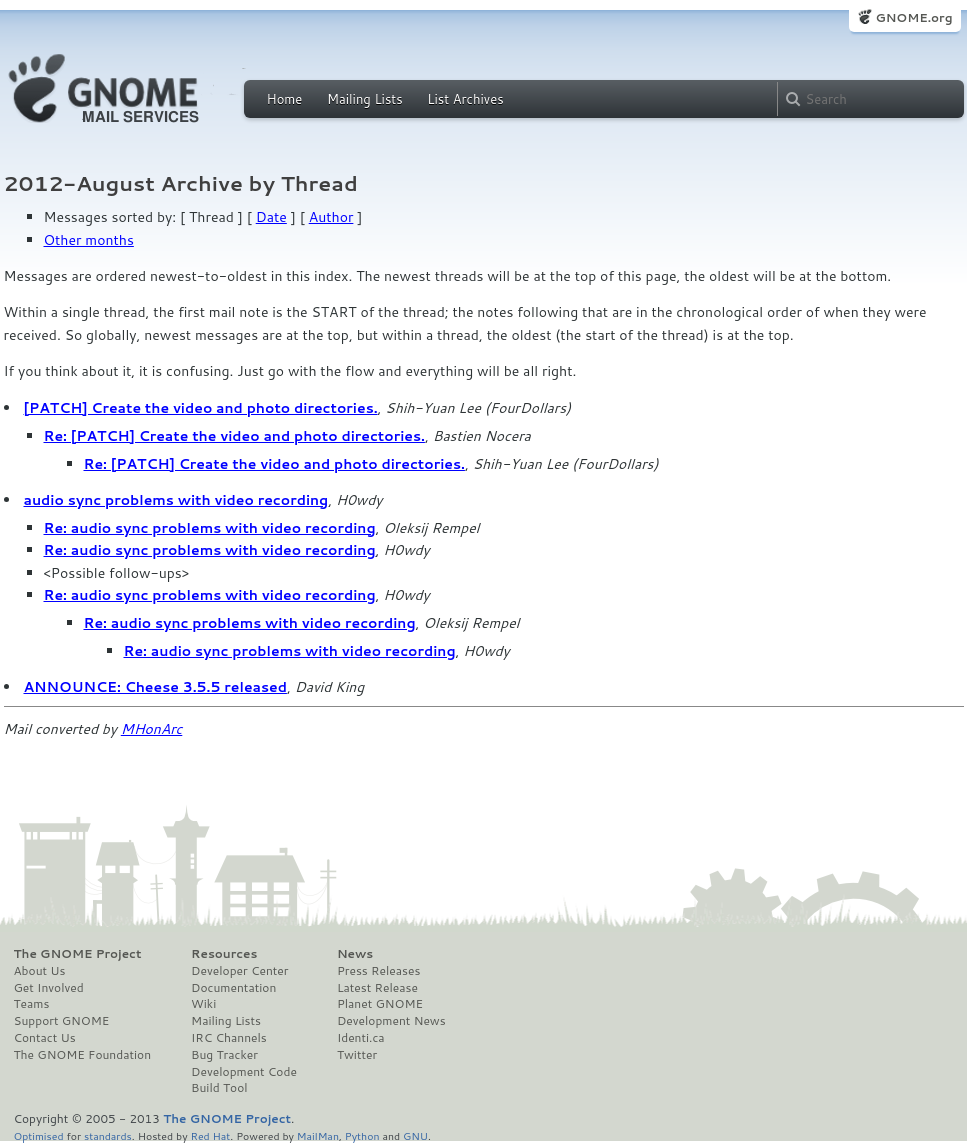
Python (362, 1135)
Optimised (39, 1135)
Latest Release (377, 988)
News (355, 954)
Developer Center (239, 971)
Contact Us (45, 1038)
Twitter (357, 1055)
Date (271, 217)
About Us (40, 971)
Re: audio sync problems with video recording (210, 528)
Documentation (233, 988)
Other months (89, 240)
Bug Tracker (224, 1055)
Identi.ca (361, 1038)
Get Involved (49, 988)
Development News (391, 1021)
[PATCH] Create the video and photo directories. (201, 408)
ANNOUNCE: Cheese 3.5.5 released (155, 687)
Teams (32, 1004)
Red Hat (210, 1135)
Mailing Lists (365, 99)
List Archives (465, 99)
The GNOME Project (78, 954)
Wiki (203, 1004)
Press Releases (378, 971)
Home (285, 99)
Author (331, 217)
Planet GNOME (380, 1004)
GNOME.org (913, 17)
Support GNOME (62, 1021)
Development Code (244, 1072)
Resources (224, 954)
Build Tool (219, 1088)
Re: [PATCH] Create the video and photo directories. (234, 436)
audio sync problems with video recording (176, 500)
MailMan (318, 1135)
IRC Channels (229, 1038)
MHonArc (152, 729)
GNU (415, 1135)
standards (108, 1135)
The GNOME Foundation (83, 1055)
